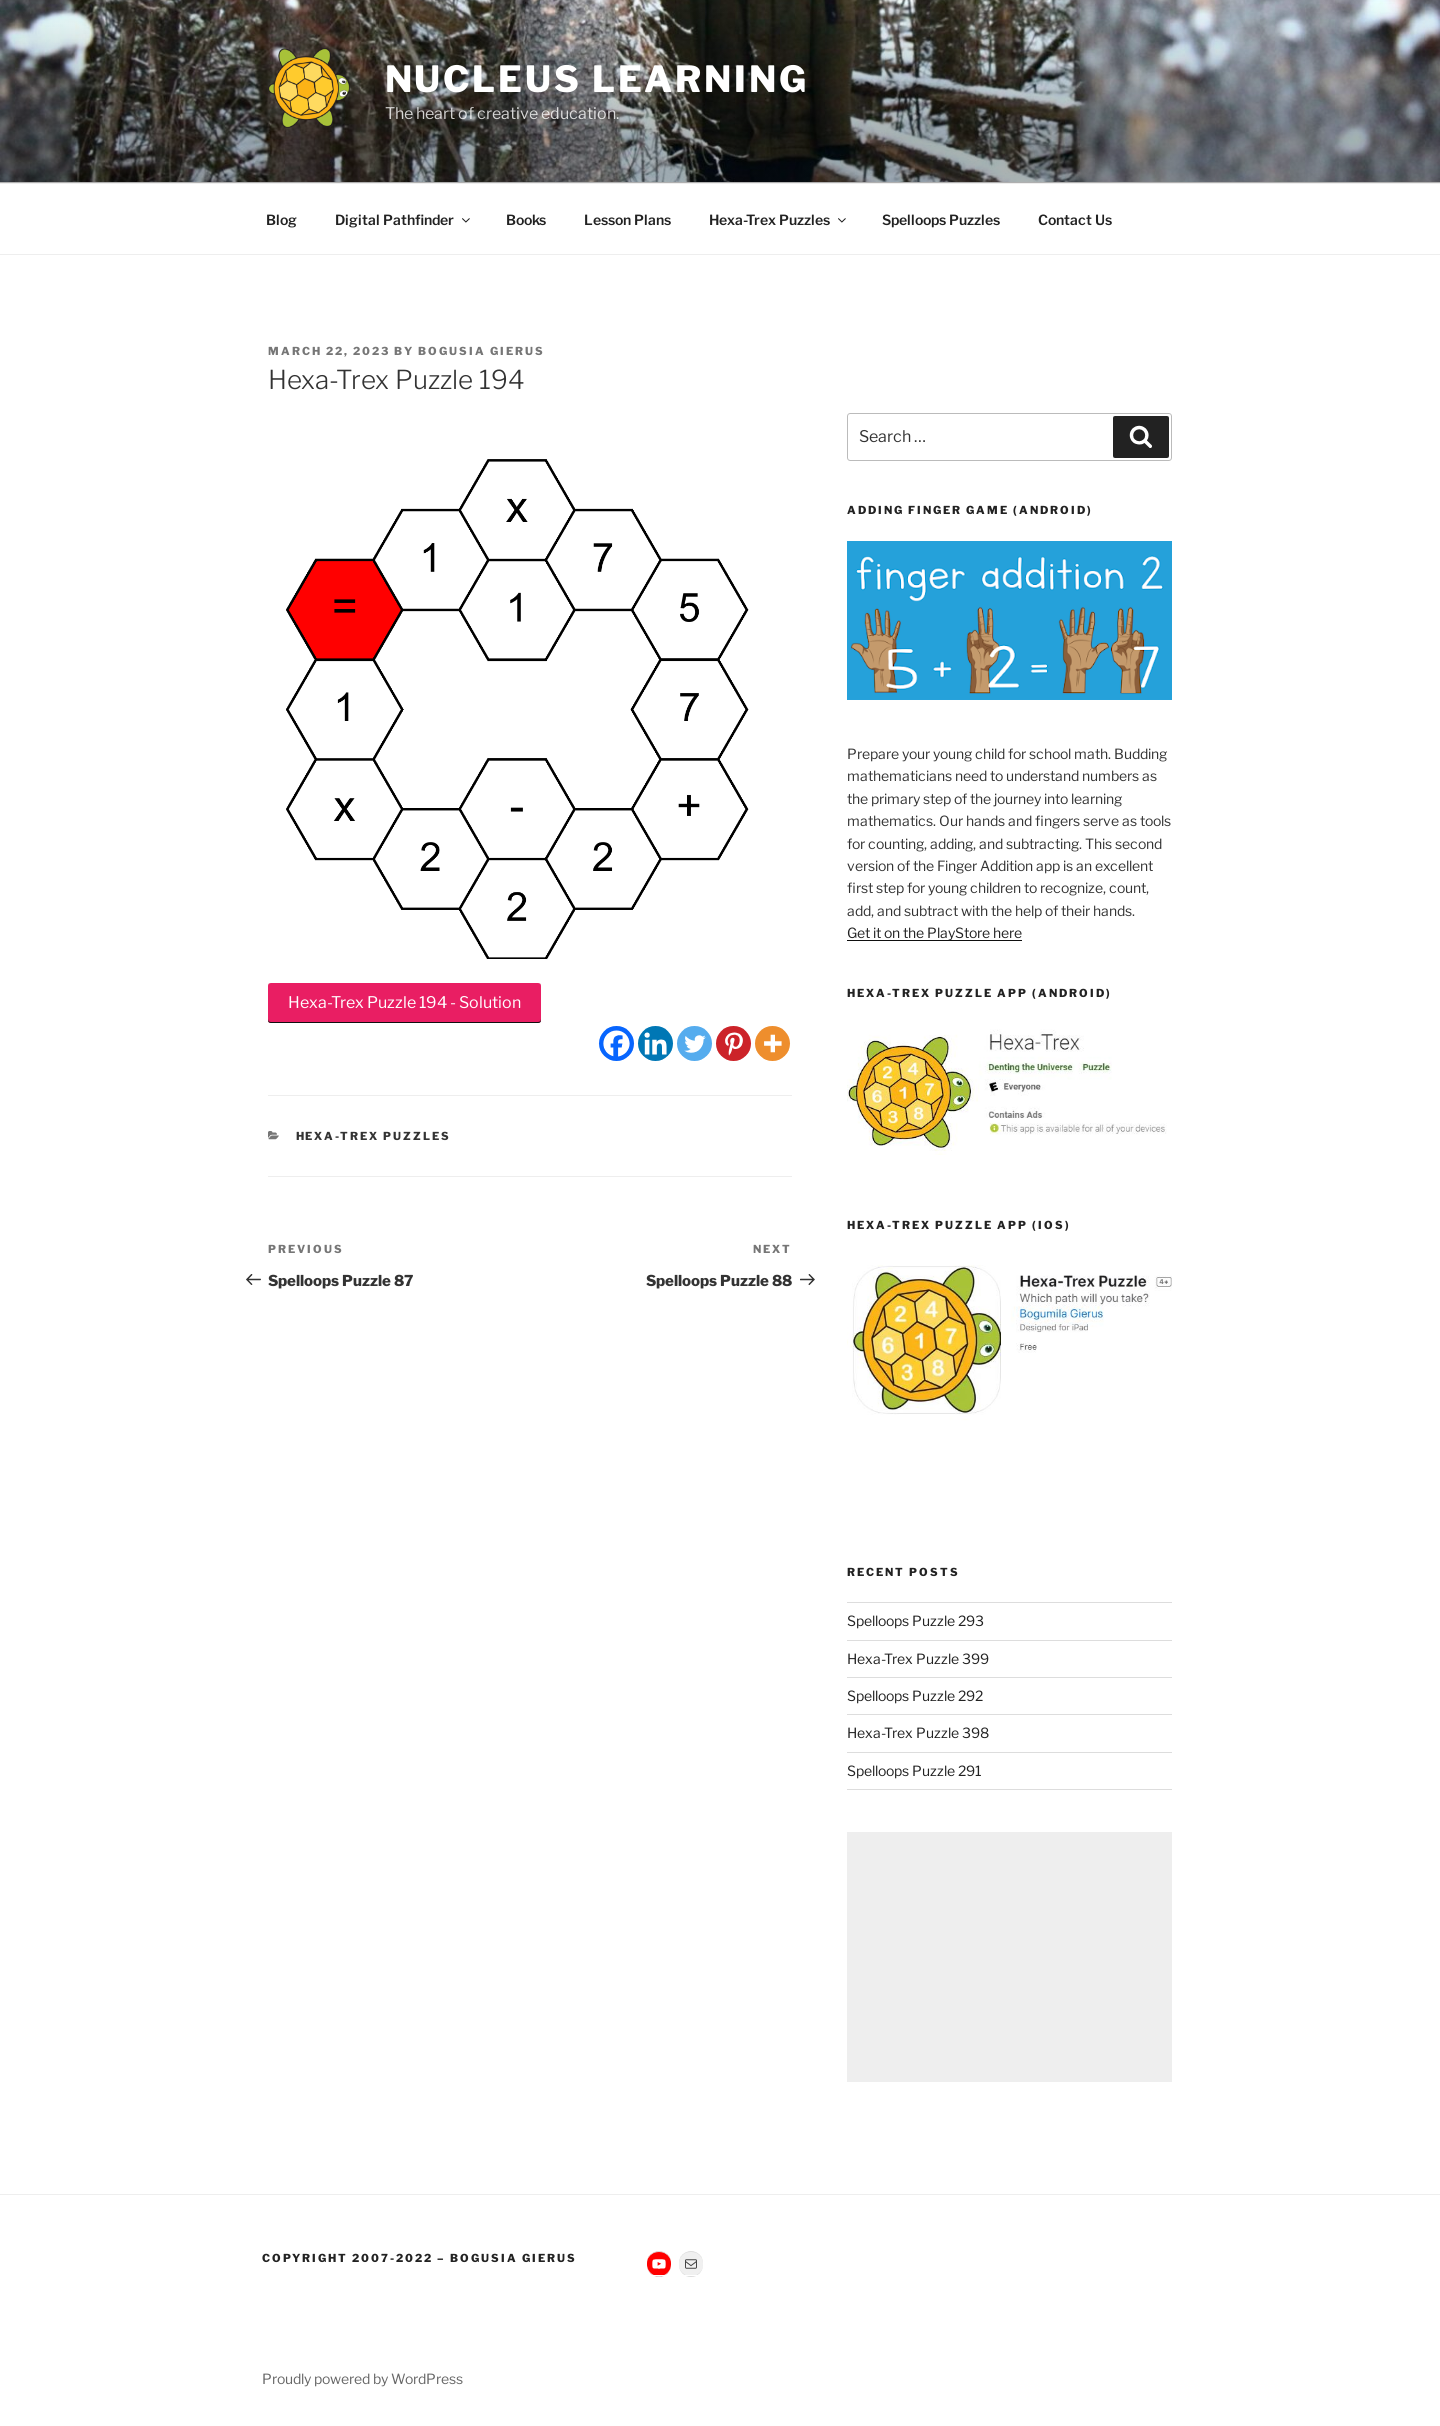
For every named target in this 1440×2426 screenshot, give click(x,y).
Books (526, 219)
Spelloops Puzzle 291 (914, 1770)
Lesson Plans (627, 219)
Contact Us (1075, 219)
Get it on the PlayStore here (934, 932)
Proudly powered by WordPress (362, 2378)
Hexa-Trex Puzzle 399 (918, 1658)
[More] (772, 1043)
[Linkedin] (655, 1043)
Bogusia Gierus (481, 351)
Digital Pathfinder (404, 219)
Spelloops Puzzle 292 (915, 1695)
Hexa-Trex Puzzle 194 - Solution (404, 1002)
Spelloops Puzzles (941, 219)
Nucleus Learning (597, 79)
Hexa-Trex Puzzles (779, 219)
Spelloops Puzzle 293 (915, 1620)
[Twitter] (694, 1043)
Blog (281, 219)
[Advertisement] (1009, 1957)
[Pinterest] (733, 1043)
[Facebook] (616, 1043)
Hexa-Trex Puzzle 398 (918, 1732)
